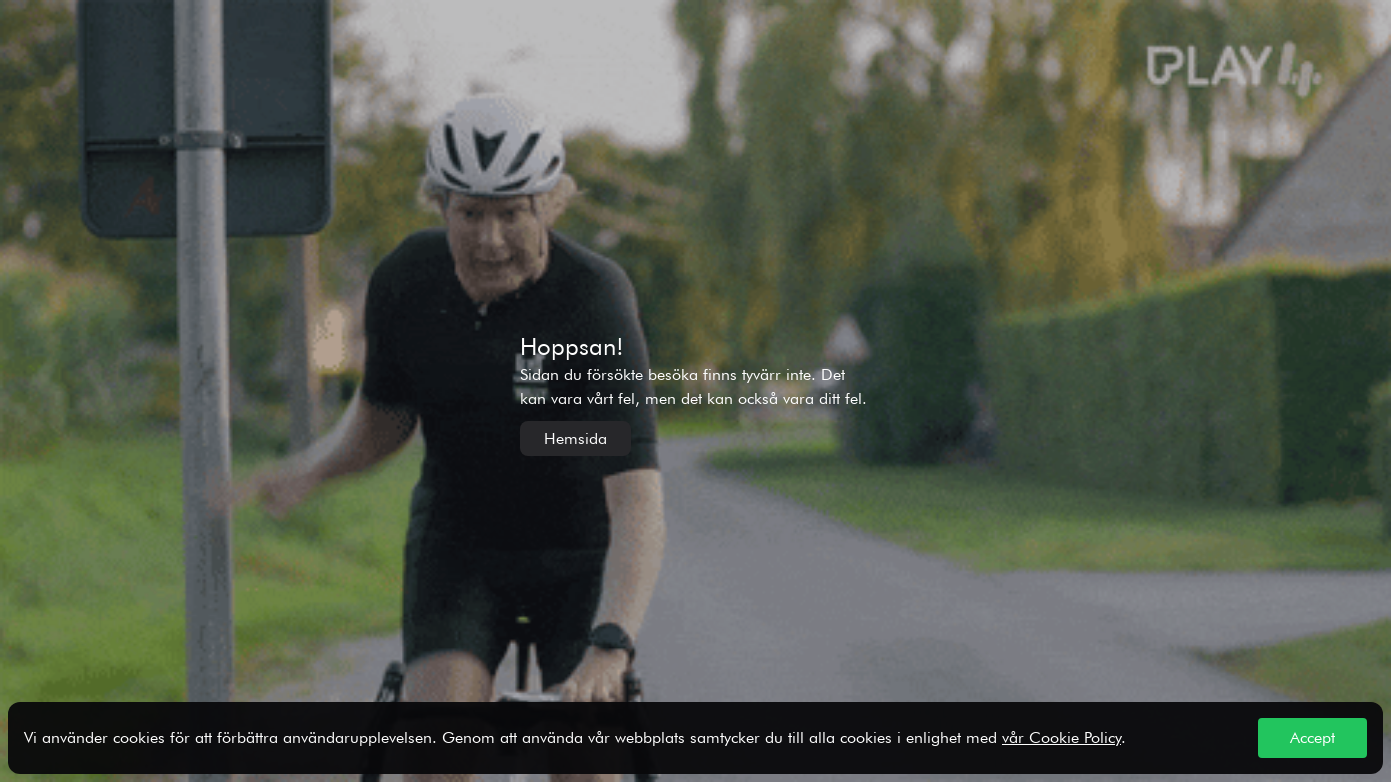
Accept (1312, 737)
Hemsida (575, 438)
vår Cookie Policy (1061, 737)
